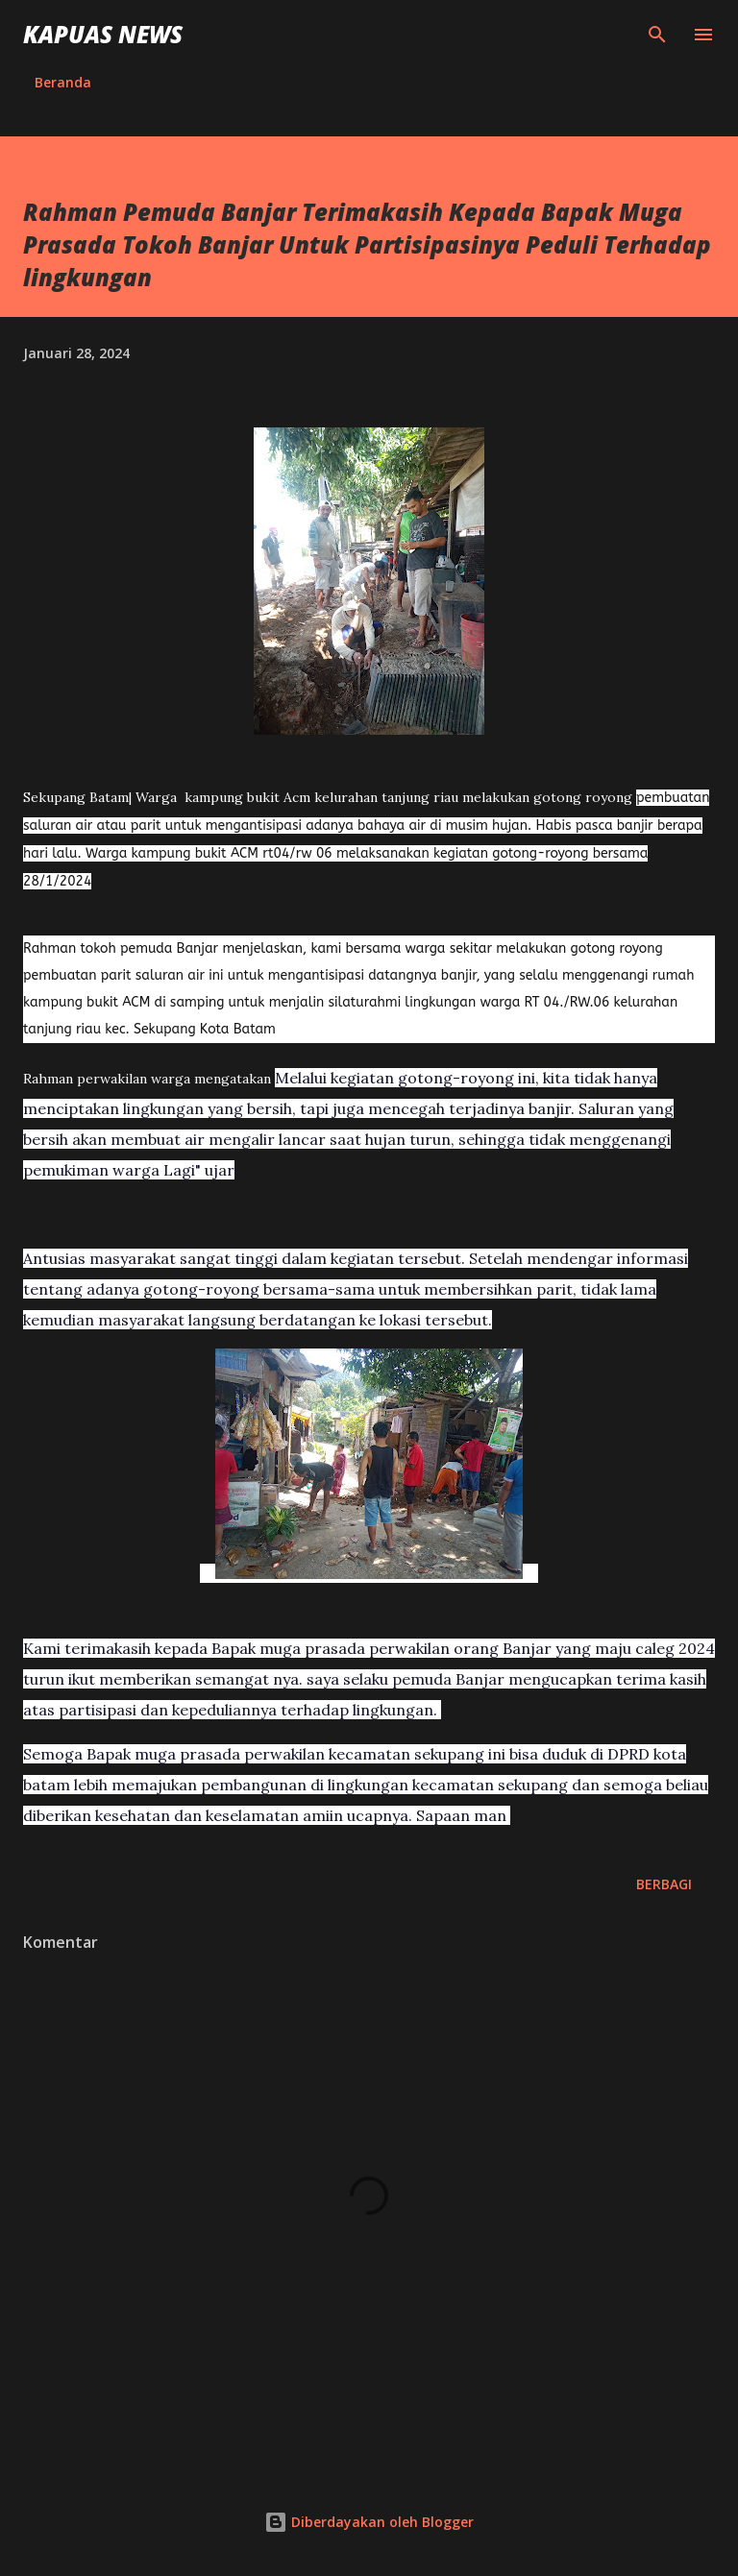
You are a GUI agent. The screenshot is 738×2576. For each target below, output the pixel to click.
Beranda (63, 82)
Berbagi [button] (664, 1884)
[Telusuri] (657, 34)
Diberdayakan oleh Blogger (369, 2522)
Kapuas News (103, 34)
